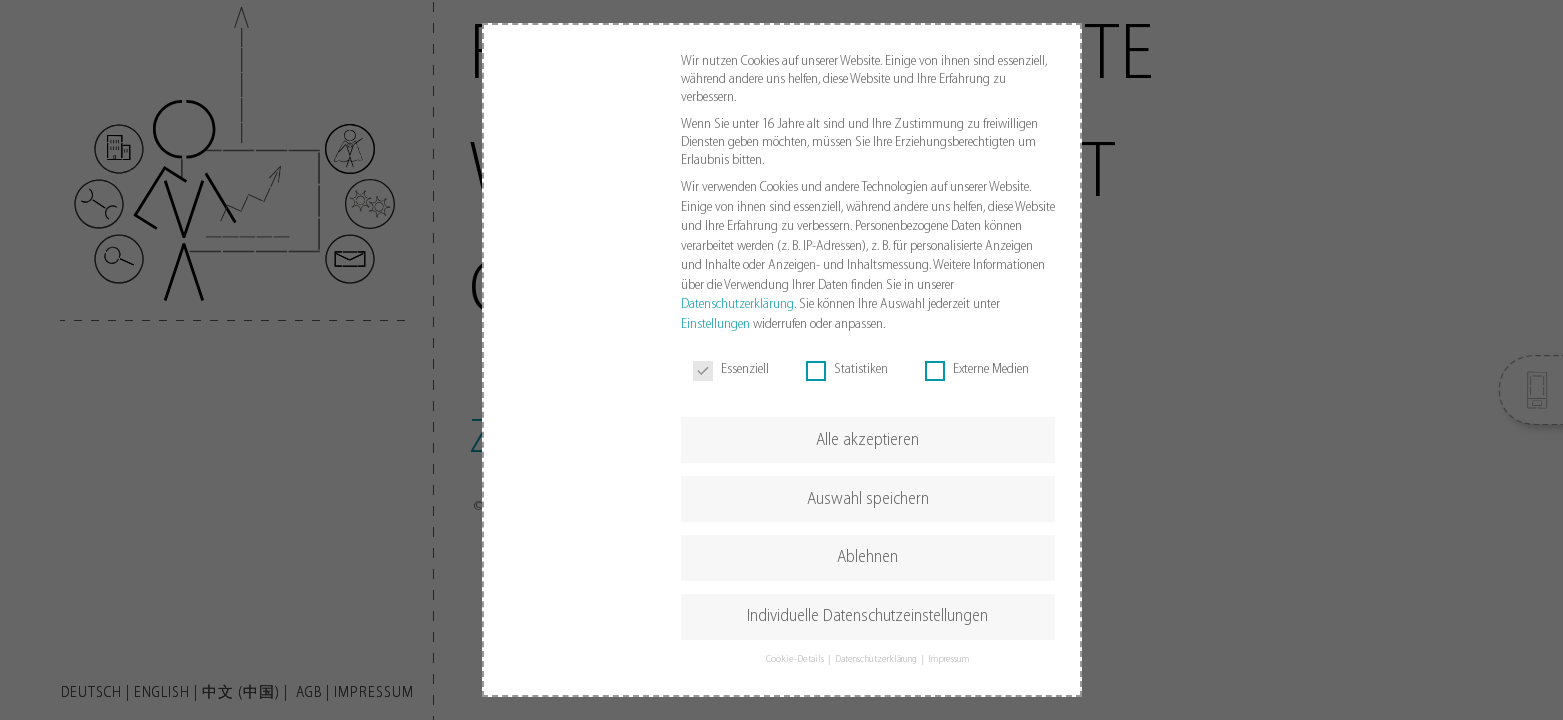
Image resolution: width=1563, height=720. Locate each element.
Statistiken (847, 370)
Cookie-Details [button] (796, 659)
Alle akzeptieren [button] (867, 440)
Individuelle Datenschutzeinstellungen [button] (867, 616)
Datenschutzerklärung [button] (877, 659)
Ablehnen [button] (867, 557)
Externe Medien (977, 370)
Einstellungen (715, 324)
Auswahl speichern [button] (868, 499)
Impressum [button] (949, 659)
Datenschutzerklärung (737, 304)
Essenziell (731, 370)
